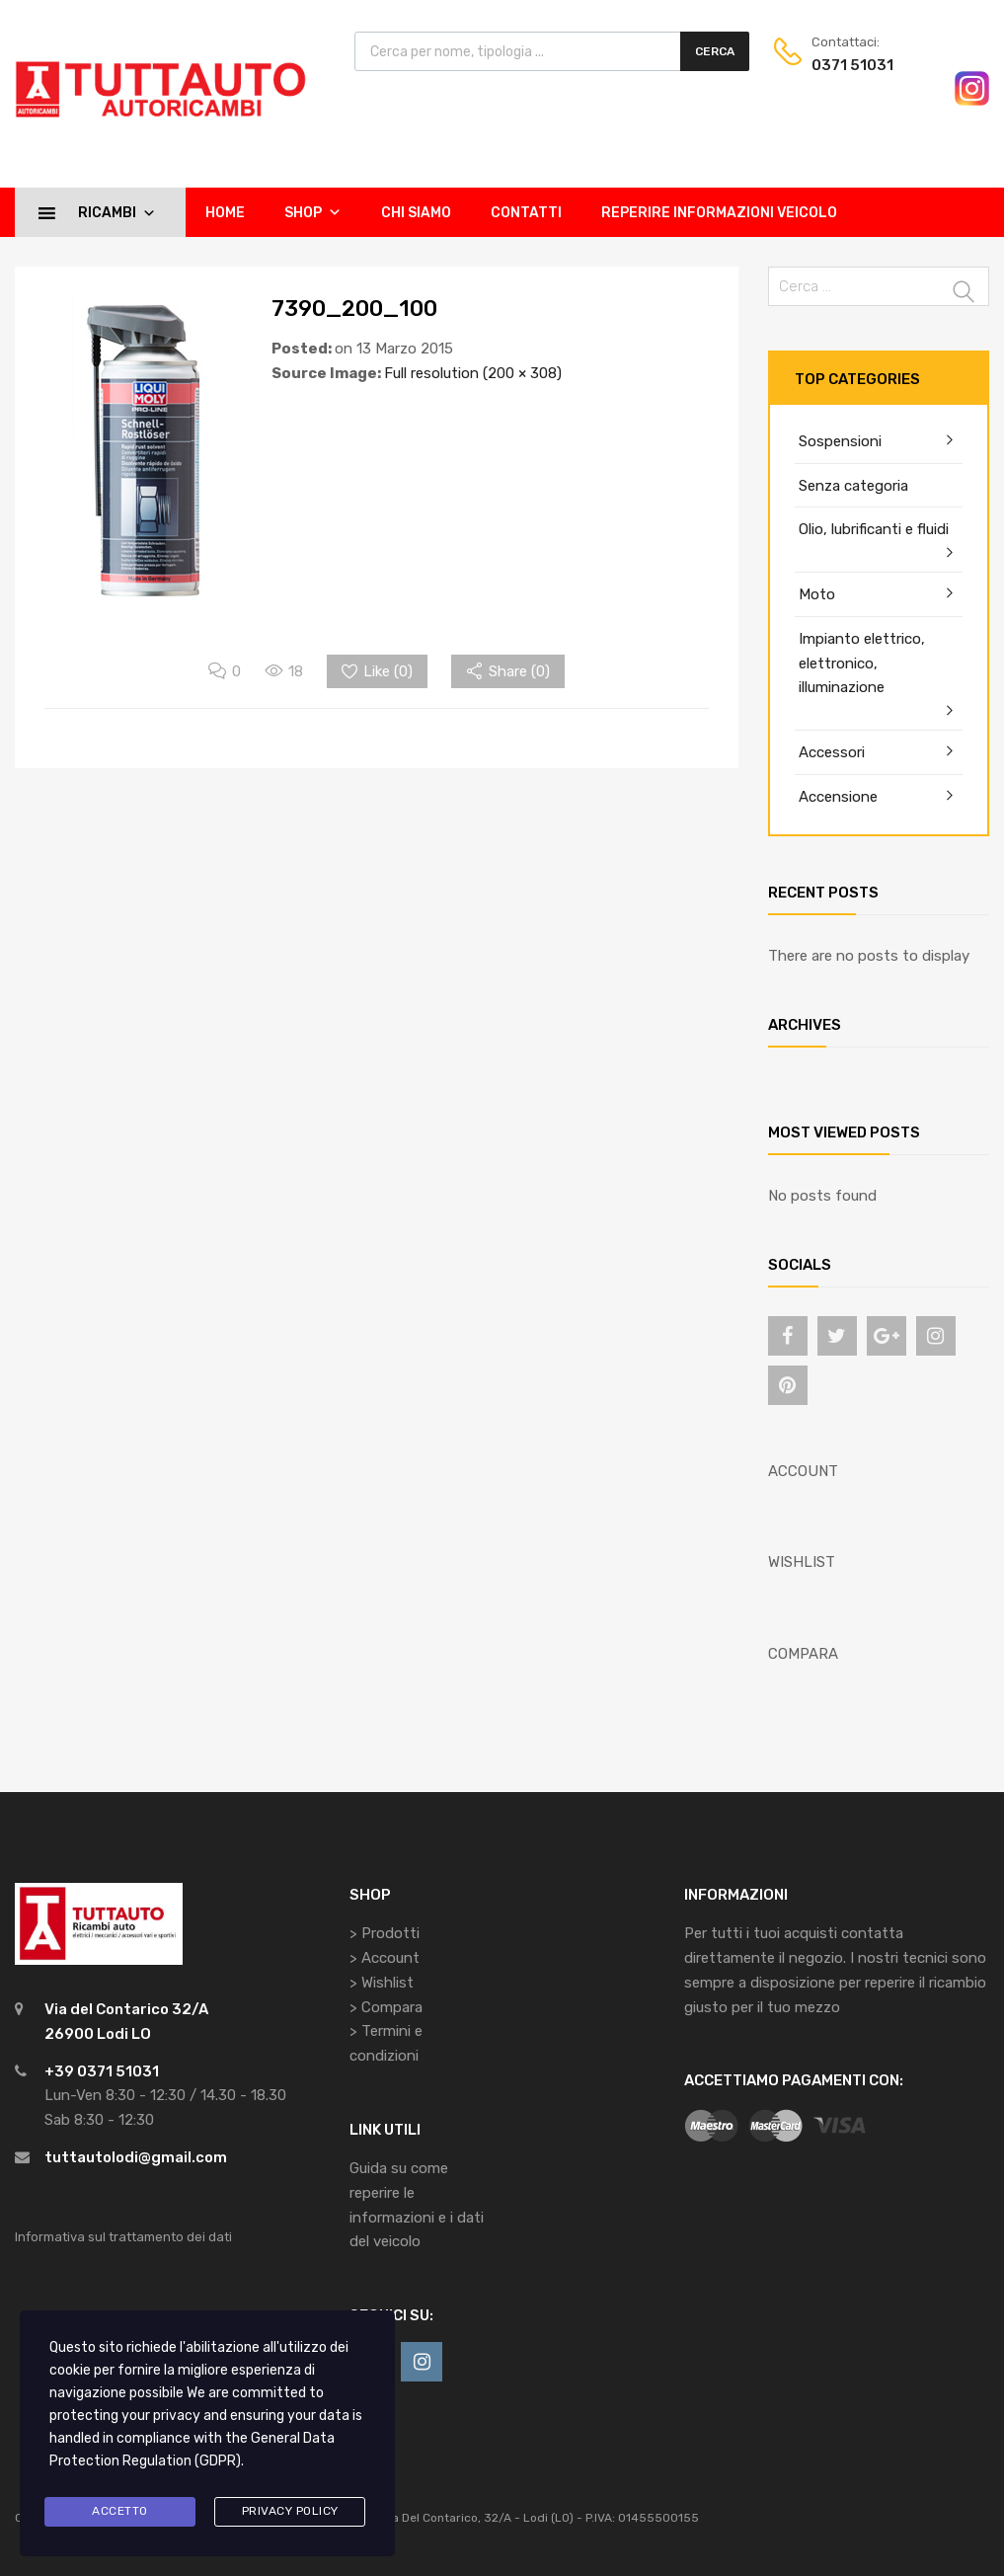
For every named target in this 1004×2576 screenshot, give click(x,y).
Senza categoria (853, 486)
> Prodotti (384, 1933)
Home (225, 212)
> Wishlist (381, 1982)
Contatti (526, 212)
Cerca (714, 51)
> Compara (386, 2007)
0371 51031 (852, 65)
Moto (817, 594)
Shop (313, 212)
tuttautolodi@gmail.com (135, 2157)
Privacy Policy (290, 2511)
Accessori (832, 752)
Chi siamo (416, 212)
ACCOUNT (803, 1471)
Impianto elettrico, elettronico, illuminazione (862, 663)
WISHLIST (801, 1562)
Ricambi (117, 212)
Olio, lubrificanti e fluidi (874, 529)
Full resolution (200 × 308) (473, 373)
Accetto (120, 2511)
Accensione (838, 797)
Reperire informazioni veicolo (719, 212)
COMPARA (803, 1654)
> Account (384, 1958)
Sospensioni (840, 441)
